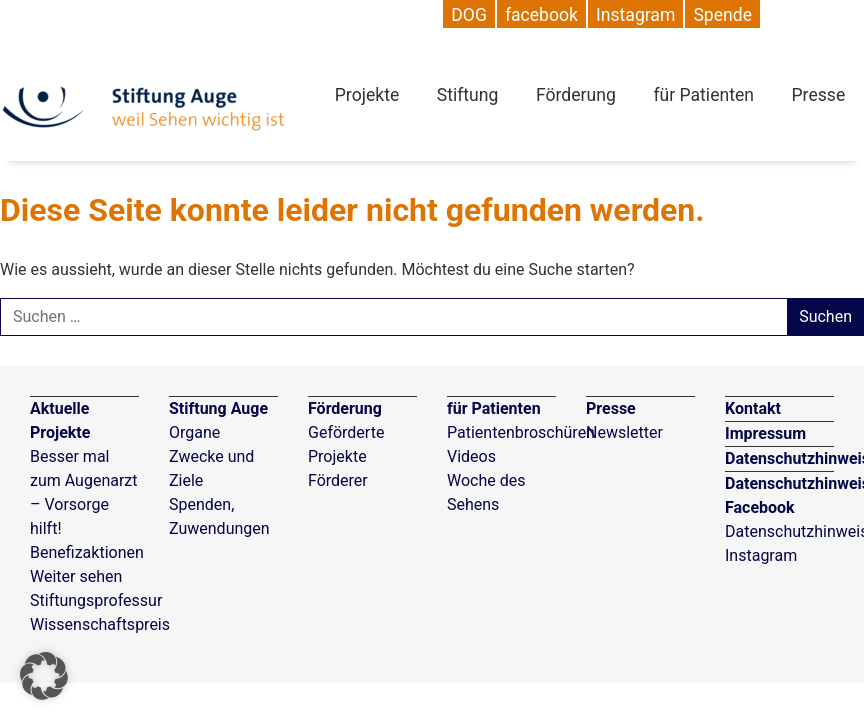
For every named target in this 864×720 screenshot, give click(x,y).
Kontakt (753, 408)
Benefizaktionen (87, 552)
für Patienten (703, 95)
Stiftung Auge (218, 408)
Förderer (338, 480)
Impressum (765, 433)
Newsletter (624, 432)
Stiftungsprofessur (96, 600)
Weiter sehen (76, 576)
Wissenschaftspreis (100, 624)
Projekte (367, 95)
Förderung (576, 95)
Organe (194, 432)
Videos (471, 456)
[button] (44, 676)
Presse (819, 95)
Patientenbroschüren (521, 432)
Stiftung (468, 95)
